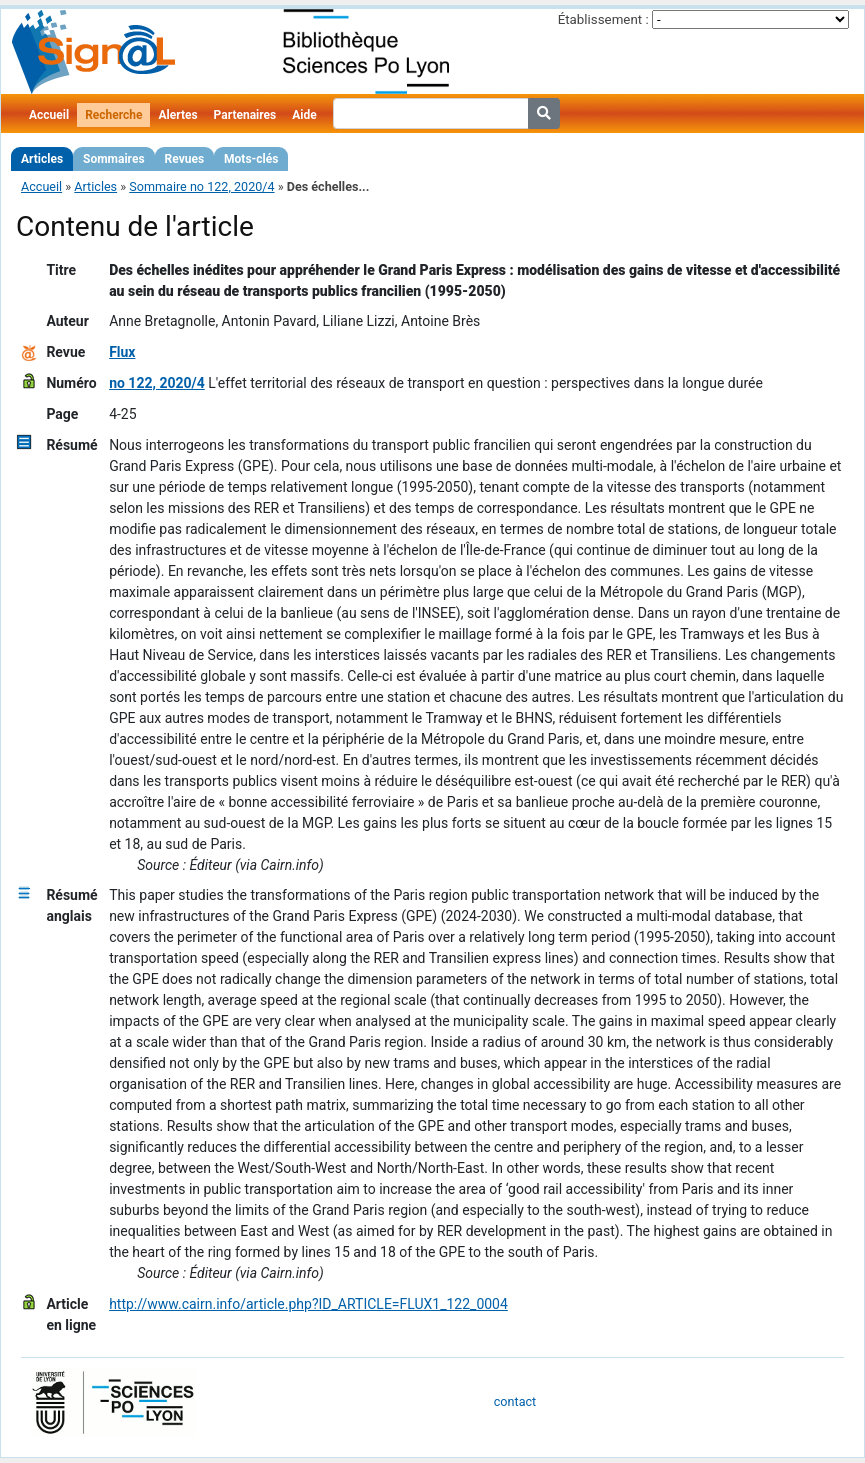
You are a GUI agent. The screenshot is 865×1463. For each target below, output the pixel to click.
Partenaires (245, 115)
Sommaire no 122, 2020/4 (201, 186)
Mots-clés (251, 159)
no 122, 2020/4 (157, 383)
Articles (42, 159)
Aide (304, 115)
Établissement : (603, 19)
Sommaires (113, 159)
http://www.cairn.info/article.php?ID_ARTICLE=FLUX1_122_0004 (308, 1304)
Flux (122, 352)
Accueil (49, 115)
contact (515, 1401)
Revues (185, 159)
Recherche (113, 115)
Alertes (177, 115)
